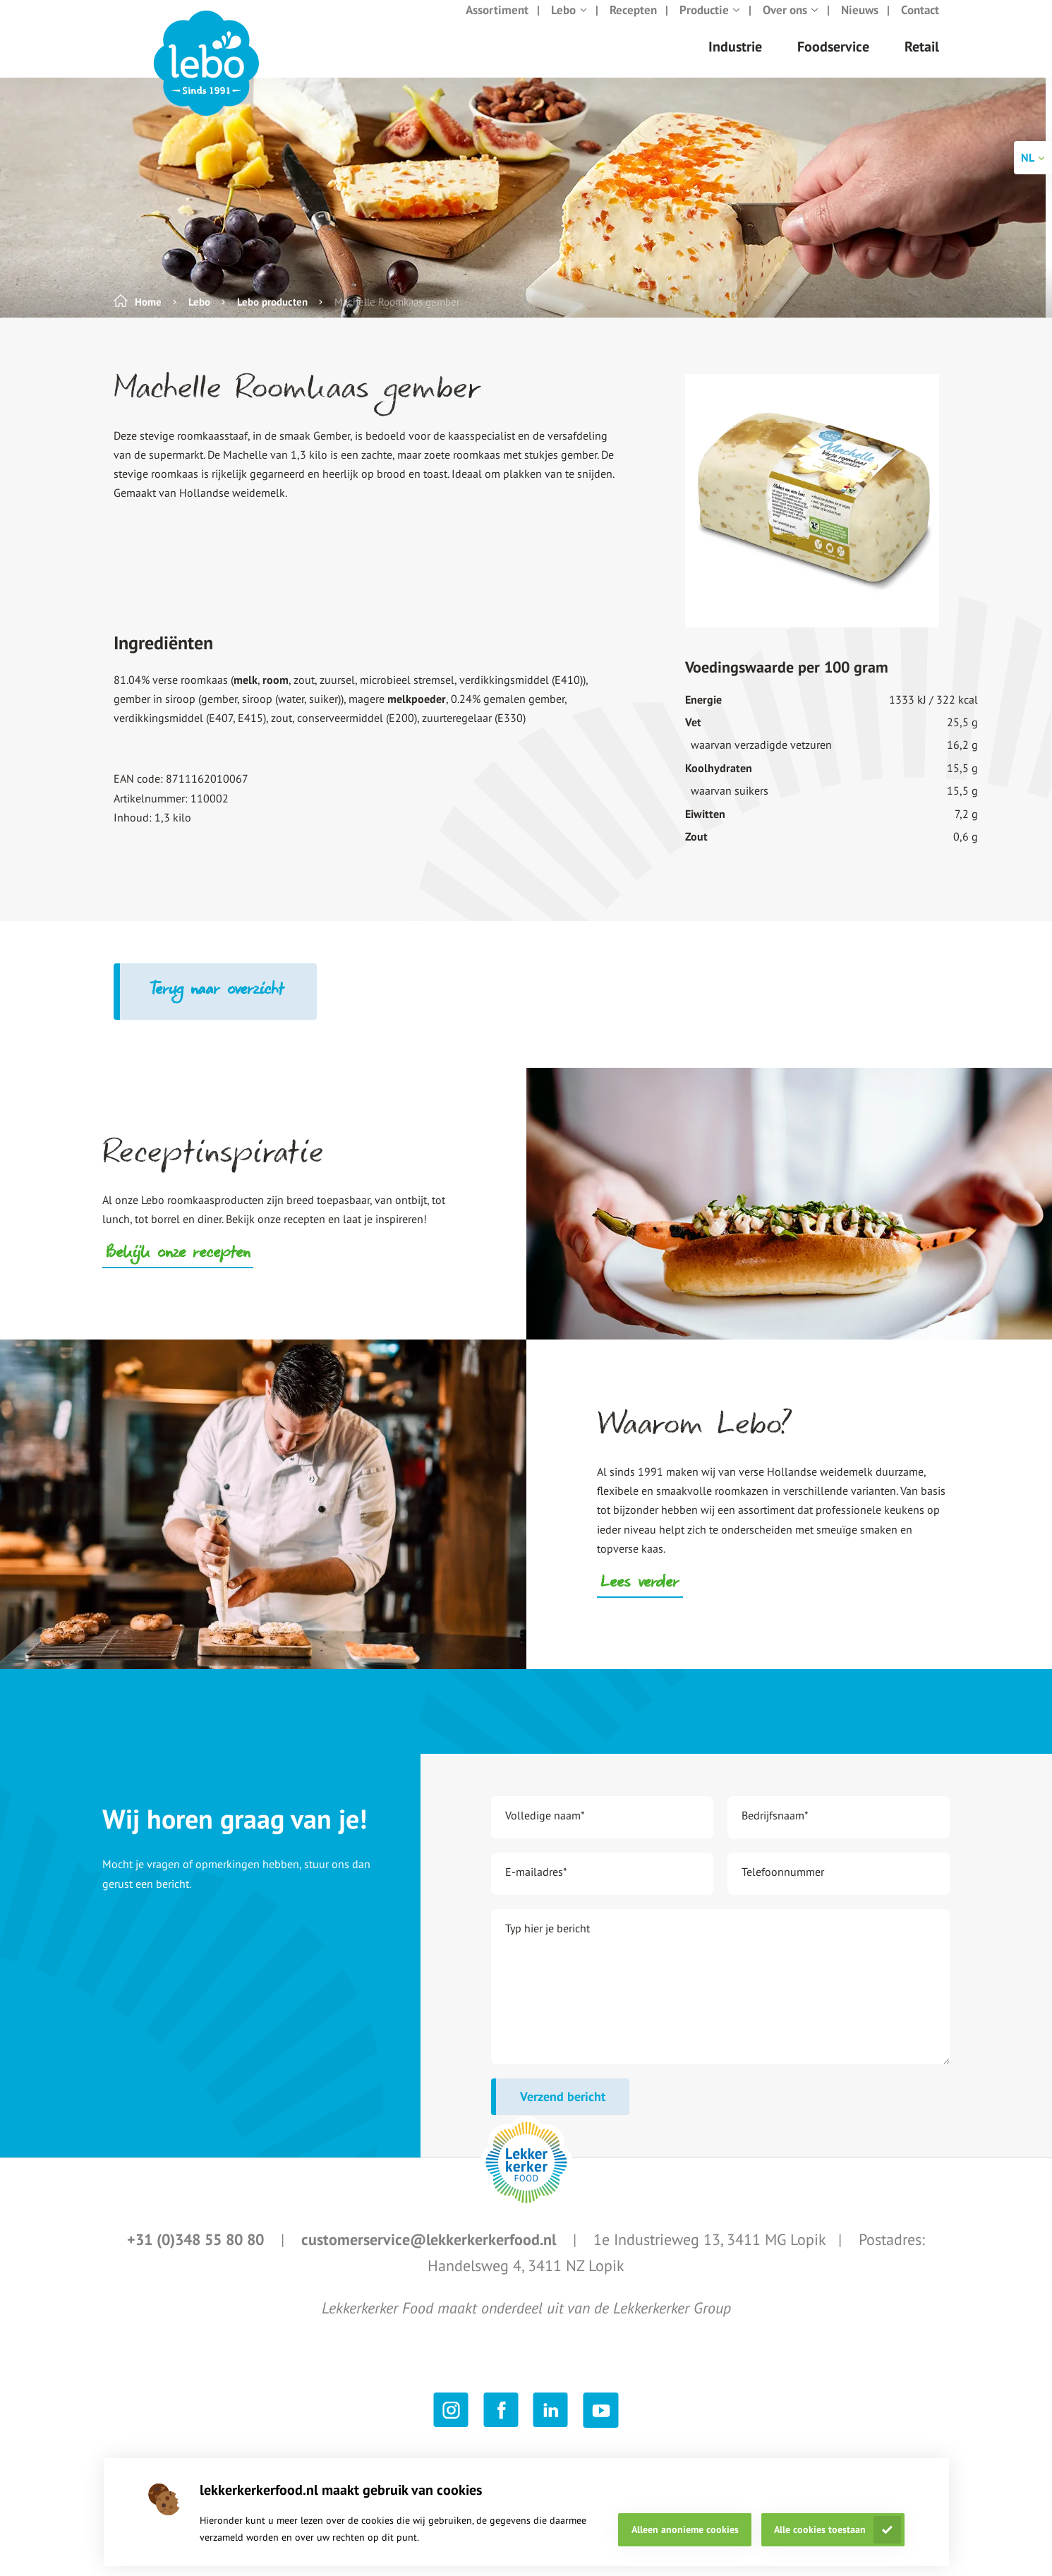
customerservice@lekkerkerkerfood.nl (430, 2253)
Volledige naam (545, 1829)
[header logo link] (206, 78)
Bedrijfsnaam (775, 1829)
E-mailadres (536, 1886)
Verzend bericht (562, 2110)
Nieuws (859, 24)
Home (148, 316)
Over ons (790, 24)
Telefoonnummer (783, 1886)
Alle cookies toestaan (820, 2529)
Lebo (569, 24)
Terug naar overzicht (218, 1005)
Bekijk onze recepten (178, 1268)
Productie (709, 24)
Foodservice (833, 61)
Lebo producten (272, 316)
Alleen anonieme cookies (685, 2529)
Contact (920, 24)
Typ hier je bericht (547, 1942)
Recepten (633, 24)
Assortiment (497, 24)
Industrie (735, 61)
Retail (922, 61)
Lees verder (639, 1598)
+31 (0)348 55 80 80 (197, 2253)
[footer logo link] (526, 2176)
